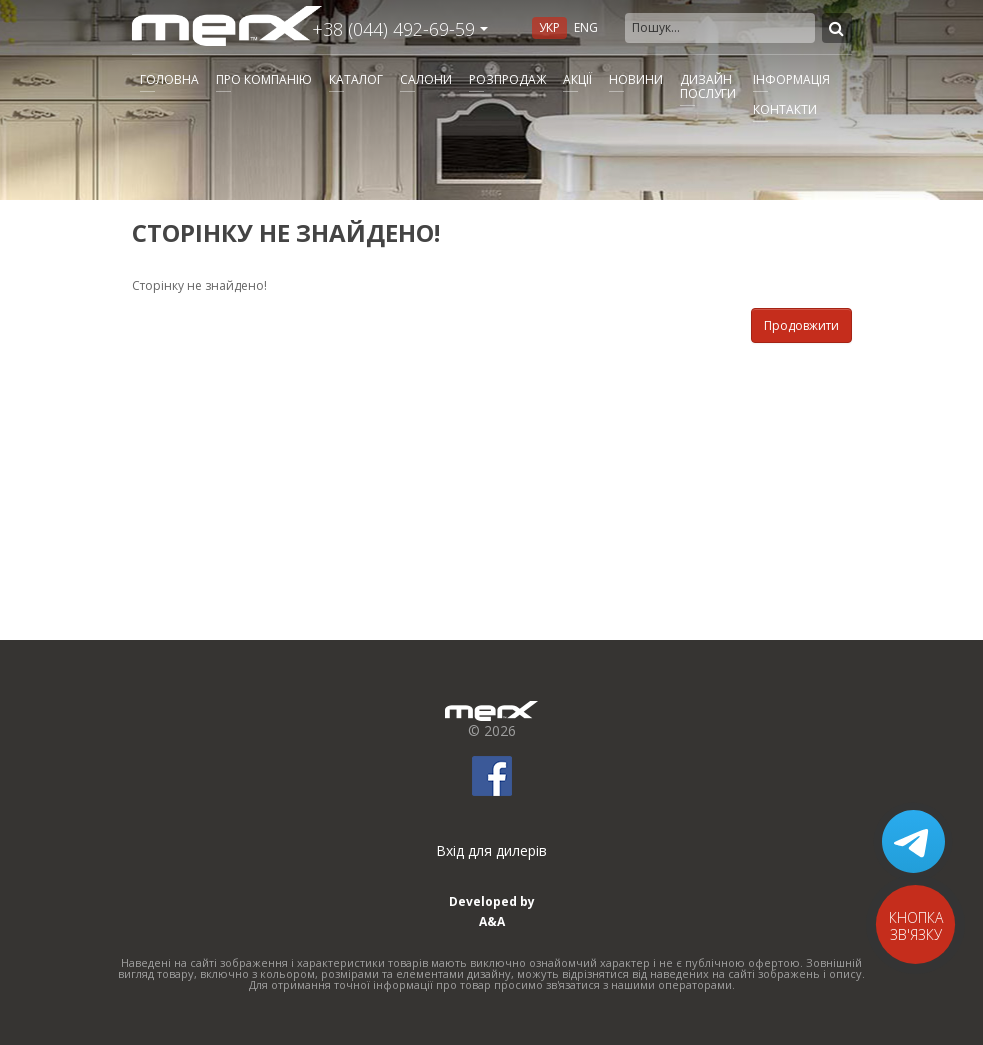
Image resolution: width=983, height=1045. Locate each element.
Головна (169, 79)
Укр (549, 27)
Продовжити (801, 325)
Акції (577, 79)
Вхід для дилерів (491, 850)
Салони (426, 79)
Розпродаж (507, 79)
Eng (586, 27)
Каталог (356, 79)
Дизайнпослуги (708, 86)
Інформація (791, 79)
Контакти (785, 109)
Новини (636, 79)
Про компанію (264, 79)
